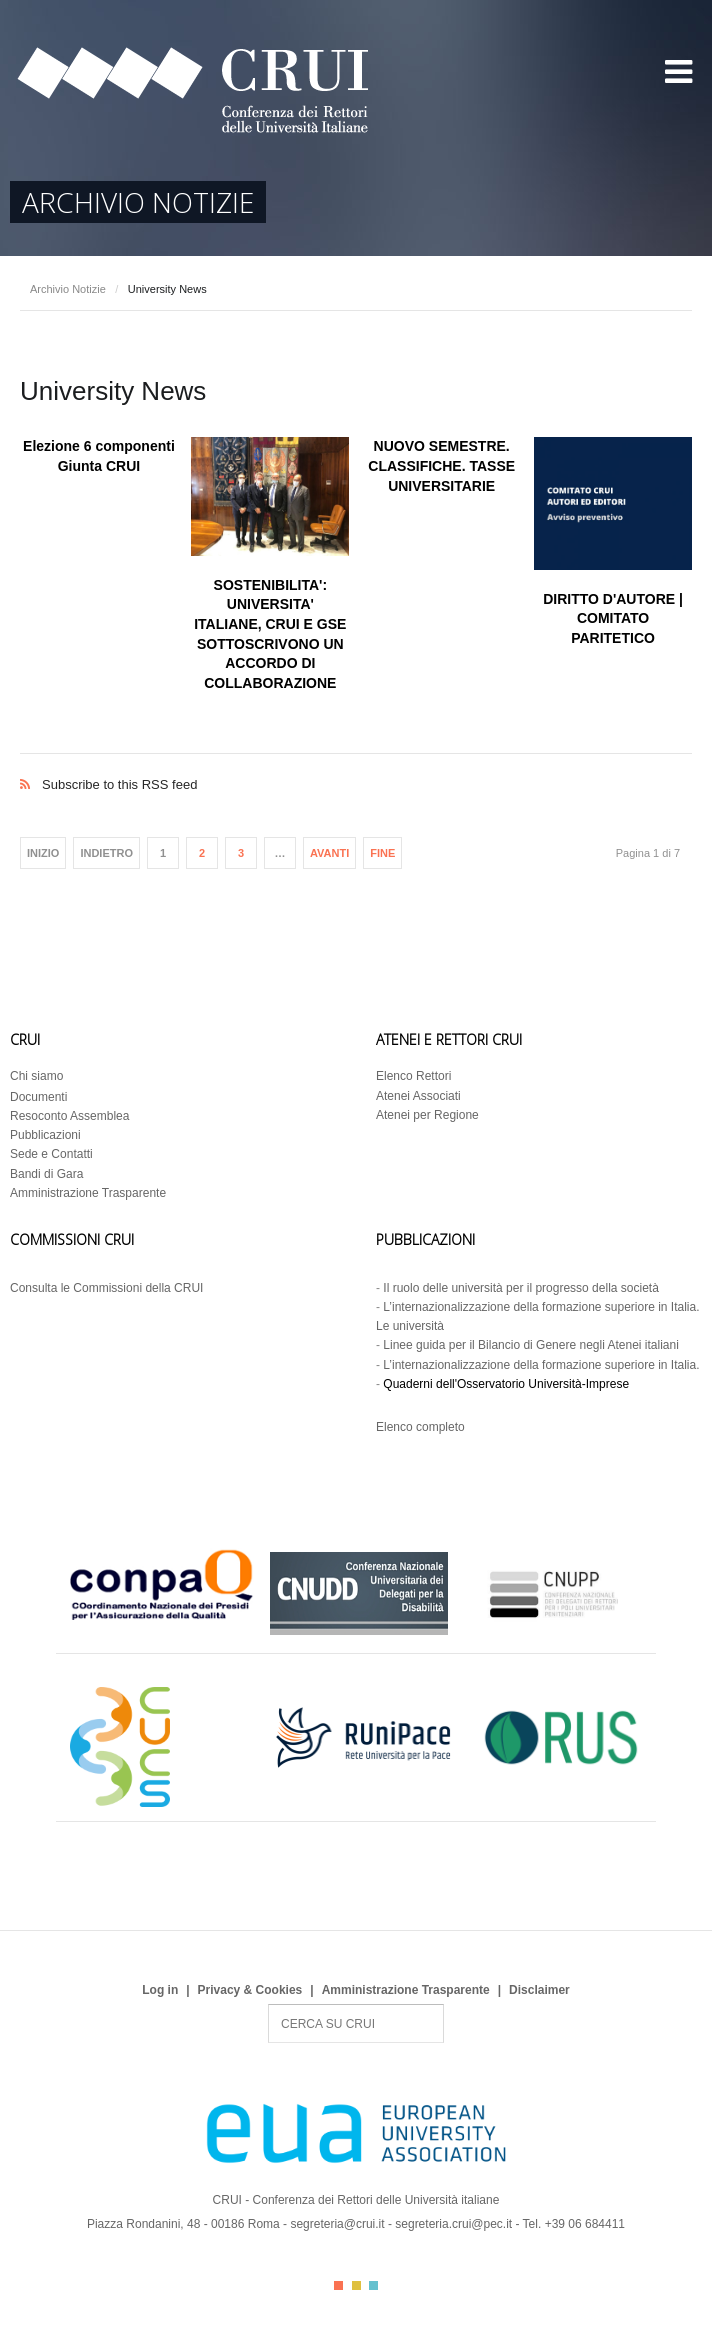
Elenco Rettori (413, 1076)
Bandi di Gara (46, 1174)
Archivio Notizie (68, 289)
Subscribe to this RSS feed (356, 763)
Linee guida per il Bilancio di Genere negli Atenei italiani (531, 1345)
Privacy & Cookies (250, 1990)
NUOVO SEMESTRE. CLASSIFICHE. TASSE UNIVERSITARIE (441, 465)
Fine (382, 853)
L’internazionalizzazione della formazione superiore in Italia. (541, 1365)
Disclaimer (539, 1990)
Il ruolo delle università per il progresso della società (520, 1288)
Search (268, 2004)
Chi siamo (36, 1076)
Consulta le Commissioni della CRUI (106, 1288)
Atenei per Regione (427, 1115)
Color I (338, 2285)
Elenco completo (420, 1427)
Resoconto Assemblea (69, 1116)
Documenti (38, 1097)
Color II (356, 2285)
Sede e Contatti (51, 1154)
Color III (373, 2285)
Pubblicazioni (45, 1135)
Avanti (329, 853)
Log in (160, 1990)
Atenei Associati (418, 1096)
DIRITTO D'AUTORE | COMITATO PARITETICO (613, 618)
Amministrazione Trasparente (88, 1193)
